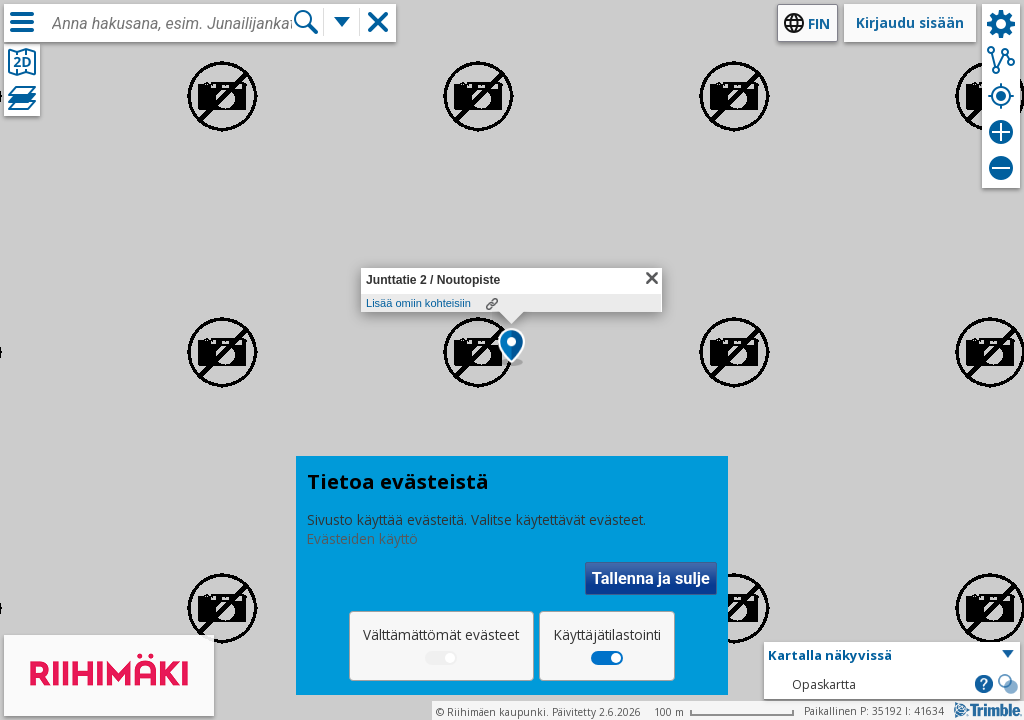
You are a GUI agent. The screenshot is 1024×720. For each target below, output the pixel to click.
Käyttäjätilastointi (607, 634)
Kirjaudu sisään (910, 22)
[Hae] (306, 22)
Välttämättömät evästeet (441, 634)
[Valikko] (22, 22)
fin (819, 23)
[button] (511, 347)
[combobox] (172, 24)
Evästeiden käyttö (362, 538)
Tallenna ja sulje (651, 578)
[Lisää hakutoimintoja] (342, 22)
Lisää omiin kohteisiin (418, 303)
